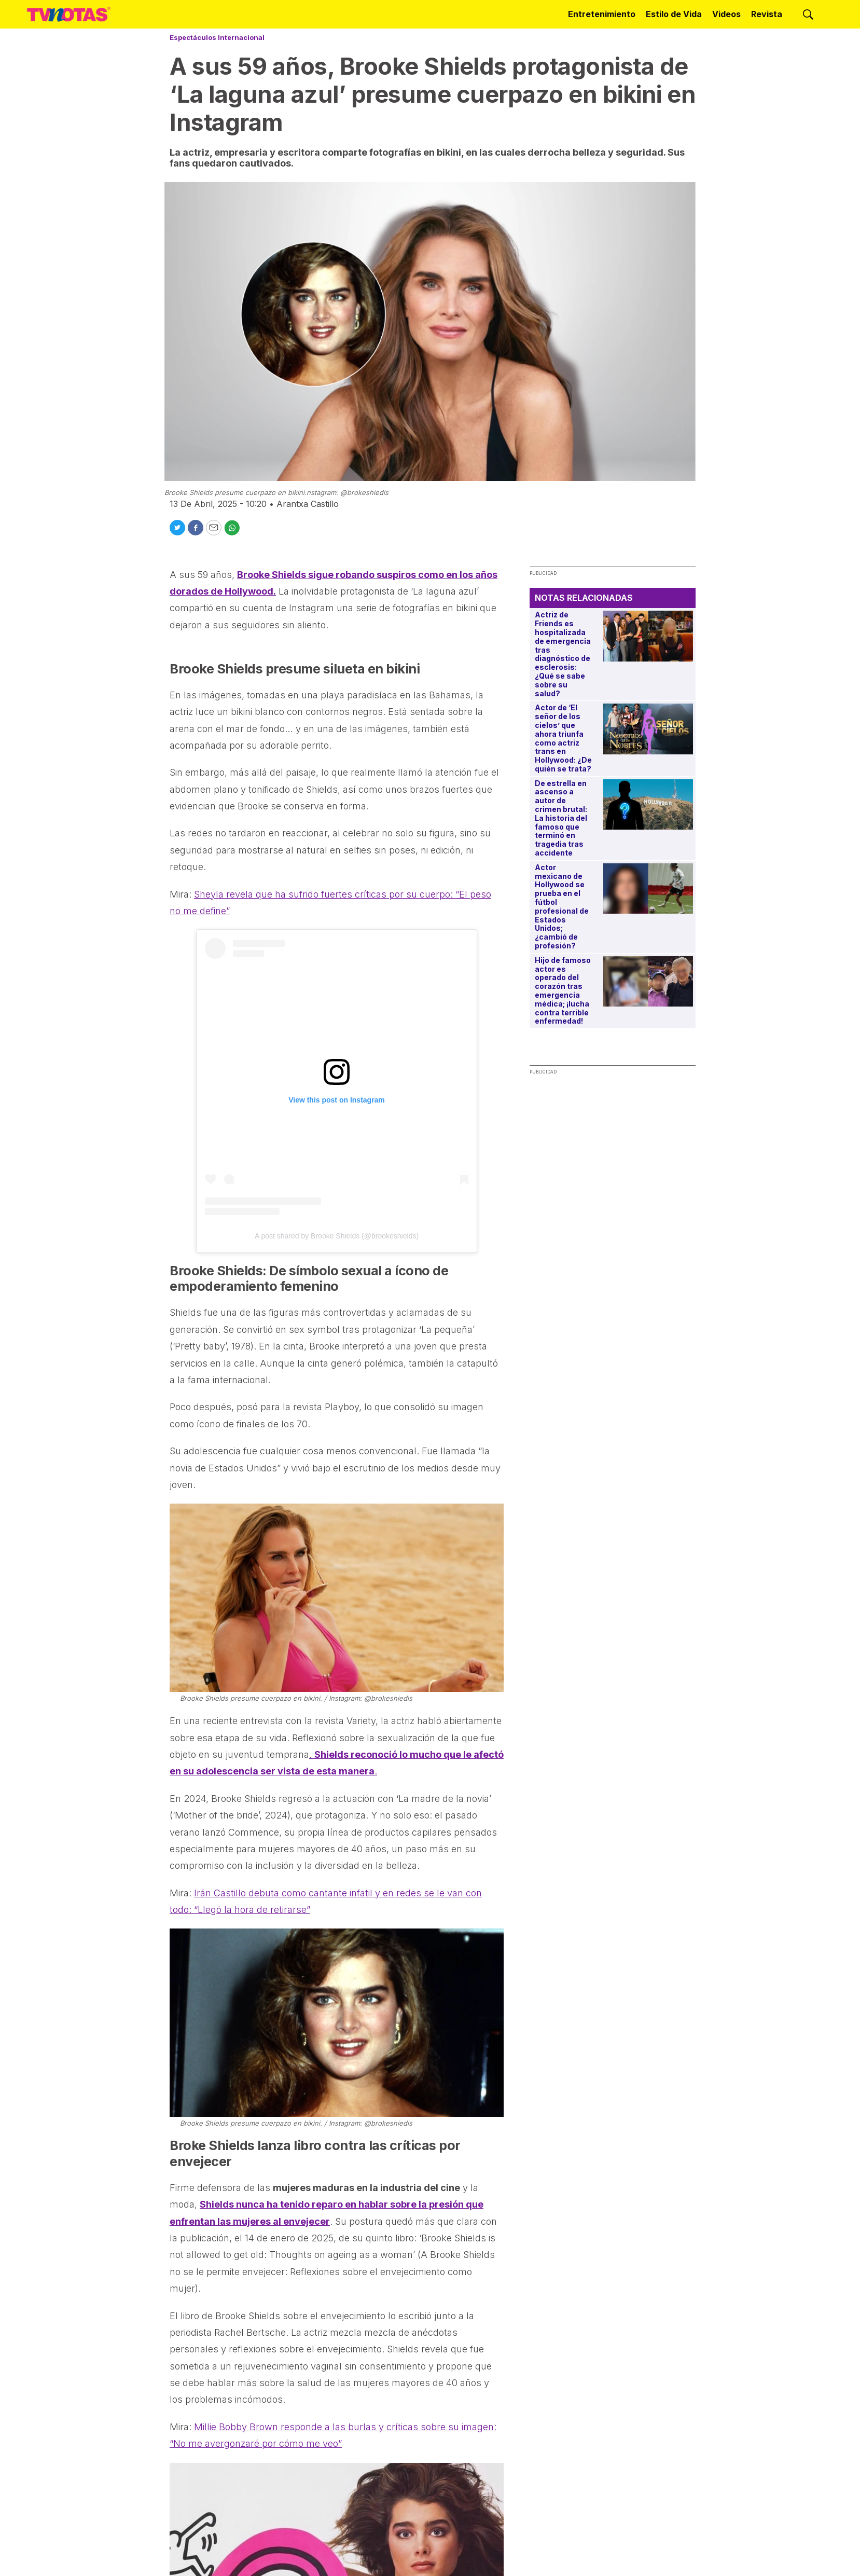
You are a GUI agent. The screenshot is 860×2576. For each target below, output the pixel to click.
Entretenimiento (601, 14)
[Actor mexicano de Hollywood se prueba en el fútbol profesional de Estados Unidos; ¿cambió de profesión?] (648, 888)
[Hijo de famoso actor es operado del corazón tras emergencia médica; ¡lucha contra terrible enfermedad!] (648, 981)
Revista (766, 14)
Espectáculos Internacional (217, 37)
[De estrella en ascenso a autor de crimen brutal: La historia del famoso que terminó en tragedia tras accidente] (648, 804)
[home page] (69, 14)
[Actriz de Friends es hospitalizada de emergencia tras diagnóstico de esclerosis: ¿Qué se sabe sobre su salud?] (648, 636)
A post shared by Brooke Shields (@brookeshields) (337, 1236)
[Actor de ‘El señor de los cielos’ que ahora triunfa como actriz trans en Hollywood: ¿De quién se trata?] (648, 729)
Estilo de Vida (674, 14)
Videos (726, 14)
